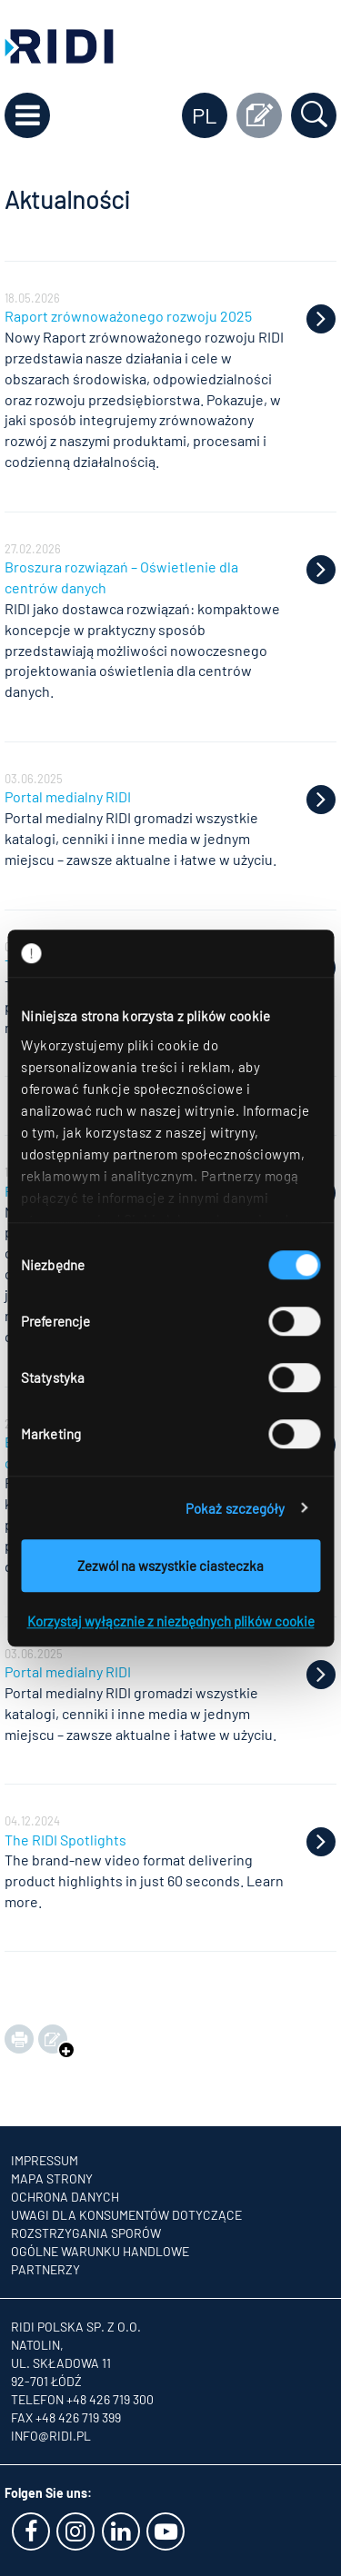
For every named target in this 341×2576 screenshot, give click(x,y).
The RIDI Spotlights (65, 1839)
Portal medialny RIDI (68, 796)
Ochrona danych (65, 2196)
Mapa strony (52, 2178)
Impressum (44, 2160)
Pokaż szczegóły (236, 1508)
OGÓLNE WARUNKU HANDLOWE (100, 2251)
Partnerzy (45, 2269)
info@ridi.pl (51, 2435)
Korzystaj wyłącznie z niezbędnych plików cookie (171, 1621)
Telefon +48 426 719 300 (82, 2399)
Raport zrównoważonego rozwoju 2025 (128, 315)
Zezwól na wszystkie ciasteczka (170, 1565)
